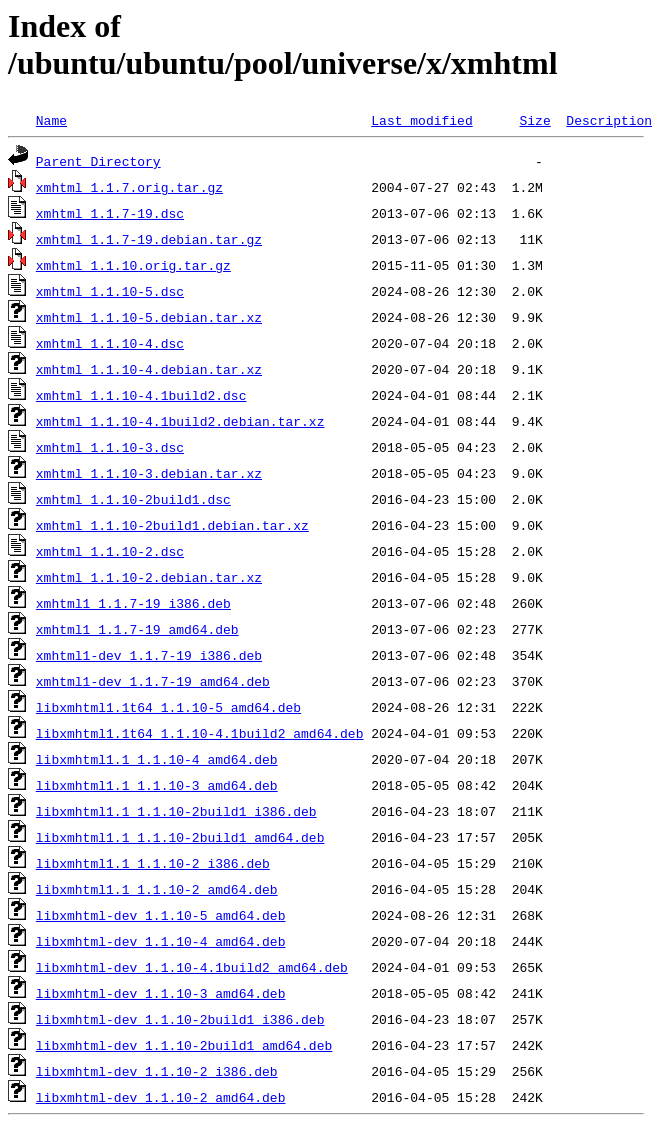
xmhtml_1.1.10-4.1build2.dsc (141, 395)
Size (534, 120)
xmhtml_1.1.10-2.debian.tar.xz (149, 577)
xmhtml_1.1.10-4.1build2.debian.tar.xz (180, 421)
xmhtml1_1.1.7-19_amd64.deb (137, 629)
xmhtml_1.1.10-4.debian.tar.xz (149, 369)
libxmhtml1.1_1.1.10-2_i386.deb (153, 863)
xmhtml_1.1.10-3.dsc (110, 447)
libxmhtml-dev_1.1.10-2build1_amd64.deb (184, 1045)
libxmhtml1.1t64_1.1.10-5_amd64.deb (168, 707)
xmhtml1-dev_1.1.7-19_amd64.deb (153, 681)
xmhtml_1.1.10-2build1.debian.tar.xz (172, 525)
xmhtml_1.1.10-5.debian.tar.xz (149, 317)
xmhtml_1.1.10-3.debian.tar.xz (149, 473)
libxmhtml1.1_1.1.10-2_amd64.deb (157, 889)
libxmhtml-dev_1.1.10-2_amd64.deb (161, 1097)
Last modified (421, 120)
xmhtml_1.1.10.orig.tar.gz (133, 265)
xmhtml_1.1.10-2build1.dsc (133, 499)
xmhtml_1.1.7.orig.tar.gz (129, 187)
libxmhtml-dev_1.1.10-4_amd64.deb (161, 941)
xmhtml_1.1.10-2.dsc (110, 551)
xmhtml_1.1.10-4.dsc (110, 343)
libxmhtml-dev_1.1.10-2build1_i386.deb (180, 1019)
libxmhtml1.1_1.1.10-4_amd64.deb (157, 759)
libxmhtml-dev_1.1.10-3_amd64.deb (161, 993)
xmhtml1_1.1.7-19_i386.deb (133, 603)
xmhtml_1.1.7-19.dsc (110, 213)
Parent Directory (98, 161)
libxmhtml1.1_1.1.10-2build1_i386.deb (176, 811)
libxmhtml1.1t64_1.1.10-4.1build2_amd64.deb (200, 733)
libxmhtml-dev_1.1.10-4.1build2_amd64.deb (192, 967)
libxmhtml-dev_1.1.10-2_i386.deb (157, 1071)
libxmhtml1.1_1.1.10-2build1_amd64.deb (180, 837)
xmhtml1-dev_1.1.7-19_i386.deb (149, 655)
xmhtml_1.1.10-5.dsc (110, 291)
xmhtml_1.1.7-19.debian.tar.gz (149, 239)
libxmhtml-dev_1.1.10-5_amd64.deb (161, 915)
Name (51, 120)
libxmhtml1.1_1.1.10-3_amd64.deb (157, 785)
